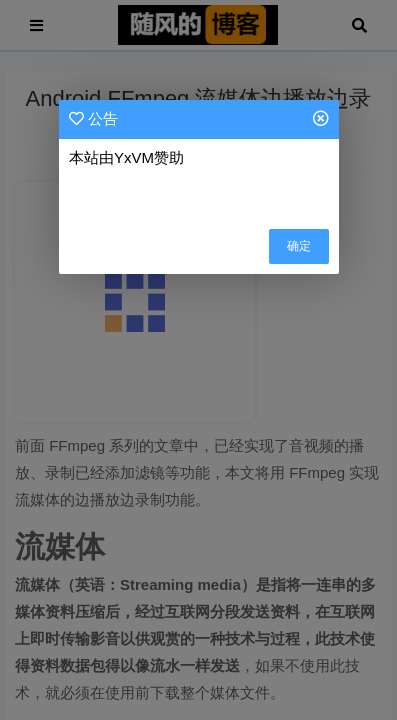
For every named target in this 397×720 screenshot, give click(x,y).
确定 (299, 246)
